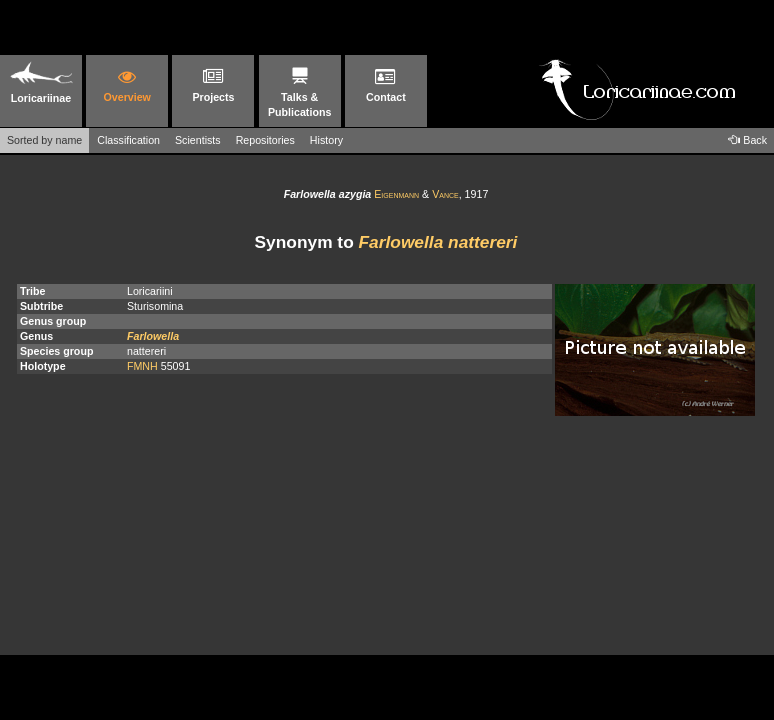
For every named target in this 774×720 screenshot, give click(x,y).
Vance (445, 194)
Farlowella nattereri (438, 242)
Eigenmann (396, 194)
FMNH (142, 366)
